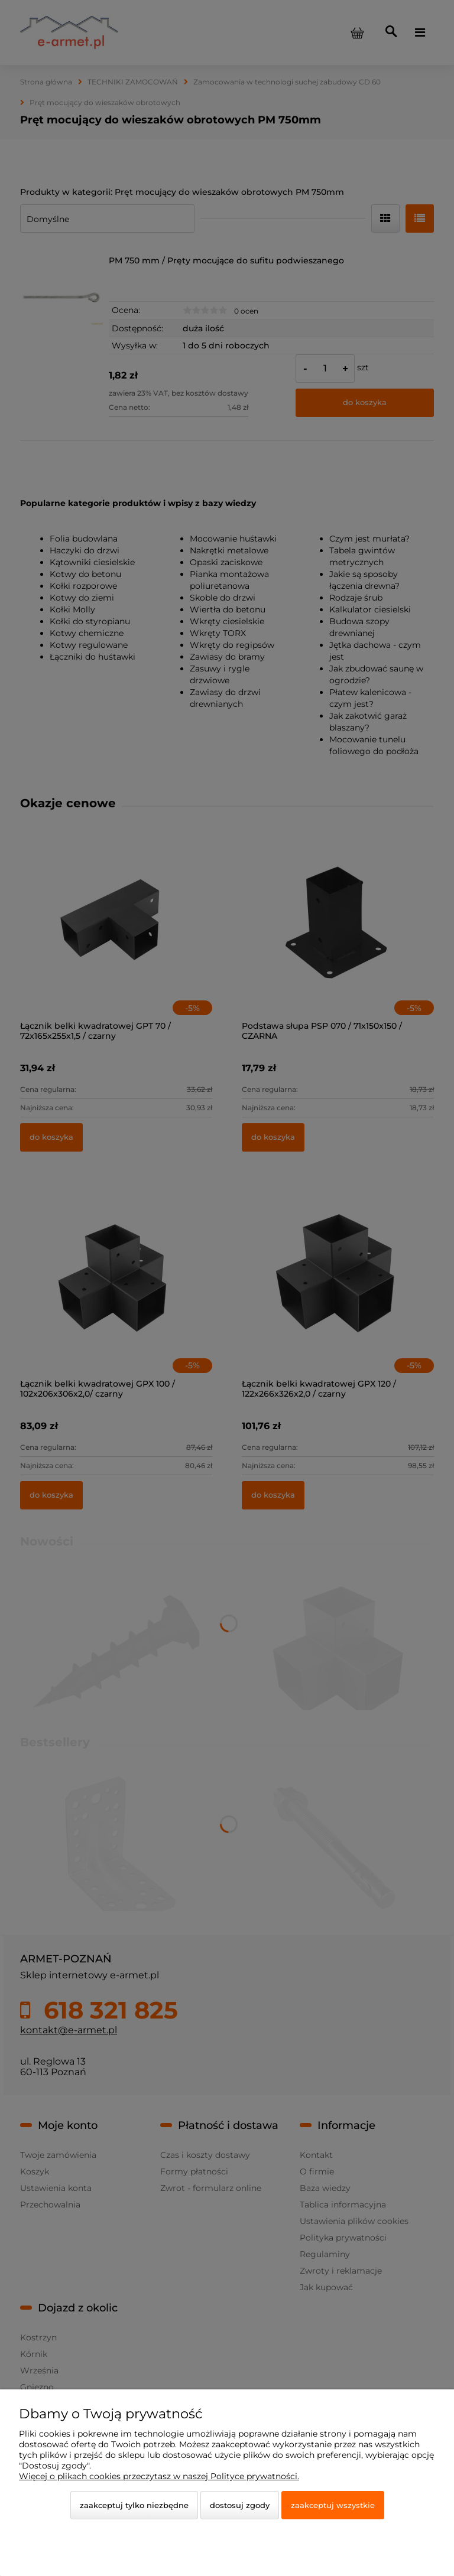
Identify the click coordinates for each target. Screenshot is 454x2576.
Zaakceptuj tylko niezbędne (134, 2505)
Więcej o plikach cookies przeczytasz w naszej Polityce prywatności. (159, 2476)
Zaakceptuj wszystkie (333, 2505)
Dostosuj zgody (240, 2505)
